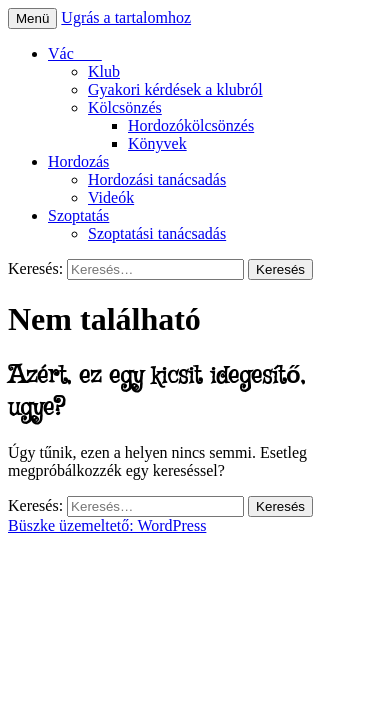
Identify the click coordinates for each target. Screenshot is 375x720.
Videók (111, 197)
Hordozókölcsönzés (191, 125)
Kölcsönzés (125, 107)
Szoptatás (78, 215)
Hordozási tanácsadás (157, 179)
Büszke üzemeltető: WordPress (107, 525)
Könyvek (157, 143)
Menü (32, 18)
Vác (75, 53)
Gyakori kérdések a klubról (175, 89)
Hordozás (78, 161)
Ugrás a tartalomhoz (126, 17)
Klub (104, 71)
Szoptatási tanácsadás (157, 233)
